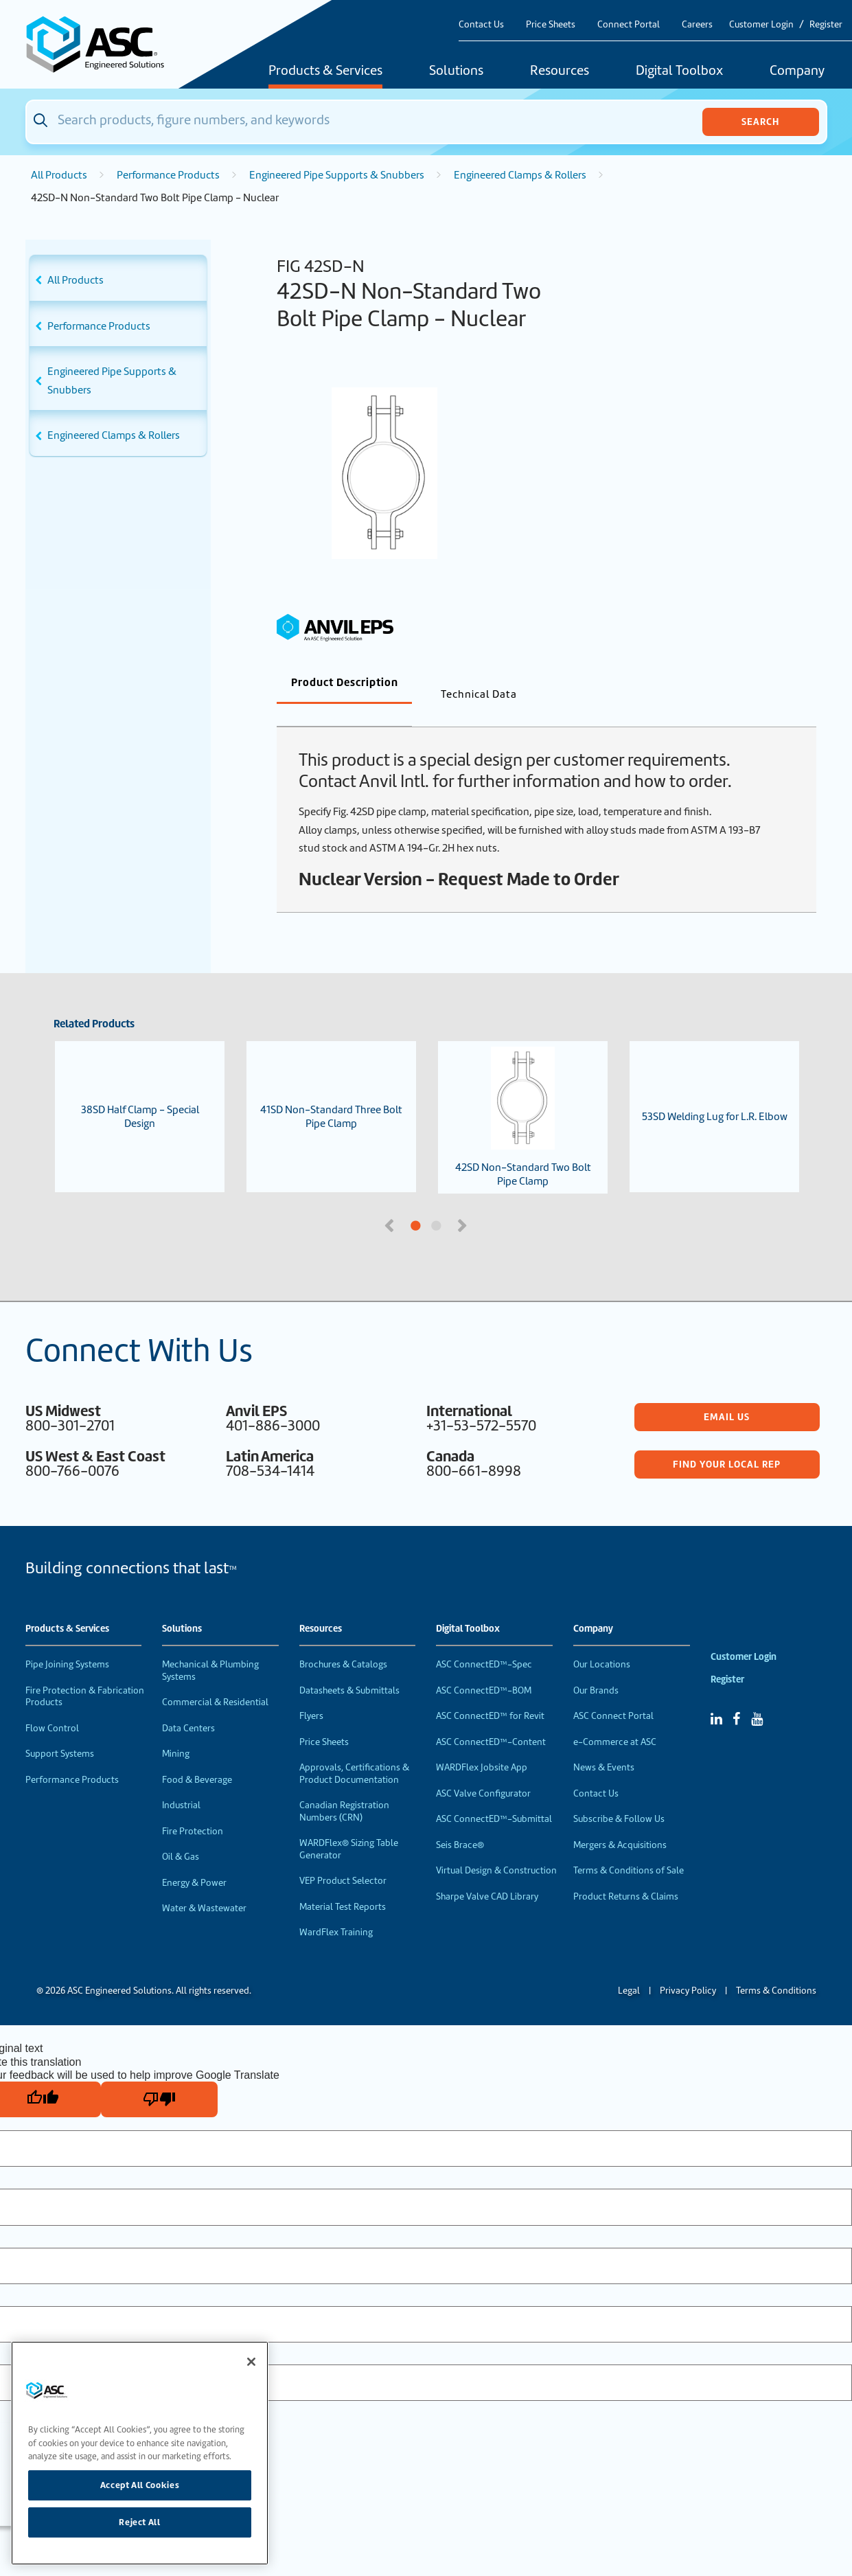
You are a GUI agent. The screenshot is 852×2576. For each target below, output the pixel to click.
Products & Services (325, 71)
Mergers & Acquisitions (620, 1822)
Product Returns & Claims (625, 1874)
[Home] (103, 44)
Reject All (140, 2522)
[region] (139, 2453)
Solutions (456, 71)
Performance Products (168, 175)
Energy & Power (194, 1860)
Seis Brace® (460, 1822)
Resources (559, 71)
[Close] (251, 2362)
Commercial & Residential (215, 1679)
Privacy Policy (688, 1968)
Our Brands (596, 1668)
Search (760, 121)
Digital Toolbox (679, 71)
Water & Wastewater (204, 1885)
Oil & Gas (180, 1834)
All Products (59, 175)
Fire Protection (192, 1808)
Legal (629, 1968)
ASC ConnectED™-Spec (484, 1642)
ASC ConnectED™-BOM (483, 1668)
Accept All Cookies (140, 2485)
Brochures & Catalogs (343, 1642)
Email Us (727, 1394)
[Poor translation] (159, 2077)
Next (464, 1202)
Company (797, 71)
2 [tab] (488, 1204)
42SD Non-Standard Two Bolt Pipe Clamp (523, 1094)
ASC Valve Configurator (483, 1771)
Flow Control (52, 1705)
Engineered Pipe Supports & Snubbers (336, 175)
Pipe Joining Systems (67, 1642)
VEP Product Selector (343, 1858)
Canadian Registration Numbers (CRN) (344, 1789)
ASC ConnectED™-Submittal (494, 1796)
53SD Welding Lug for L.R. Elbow (714, 1094)
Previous (391, 1202)
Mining (175, 1731)
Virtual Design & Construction (496, 1848)
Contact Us (481, 24)
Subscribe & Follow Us (619, 1796)
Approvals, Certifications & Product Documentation (354, 1751)
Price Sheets (550, 24)
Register (825, 24)
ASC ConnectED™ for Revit (490, 1693)
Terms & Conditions (776, 1968)
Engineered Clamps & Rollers (520, 175)
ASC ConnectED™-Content (491, 1719)
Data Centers (188, 1705)
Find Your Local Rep (727, 1441)
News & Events (603, 1745)
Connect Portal (628, 24)
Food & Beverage (197, 1757)
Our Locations (601, 1642)
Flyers (311, 1693)
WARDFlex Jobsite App (481, 1745)
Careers (697, 24)
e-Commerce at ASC (614, 1719)
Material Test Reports (342, 1884)
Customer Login (761, 24)
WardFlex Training (336, 1909)
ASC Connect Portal (613, 1693)
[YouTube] (757, 1696)
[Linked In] (716, 1696)
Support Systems (59, 1731)
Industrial (181, 1782)
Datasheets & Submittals (349, 1668)
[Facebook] (736, 1696)
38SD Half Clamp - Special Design (140, 1094)
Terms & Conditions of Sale (628, 1848)
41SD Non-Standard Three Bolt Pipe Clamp (331, 1094)
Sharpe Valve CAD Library (487, 1874)
